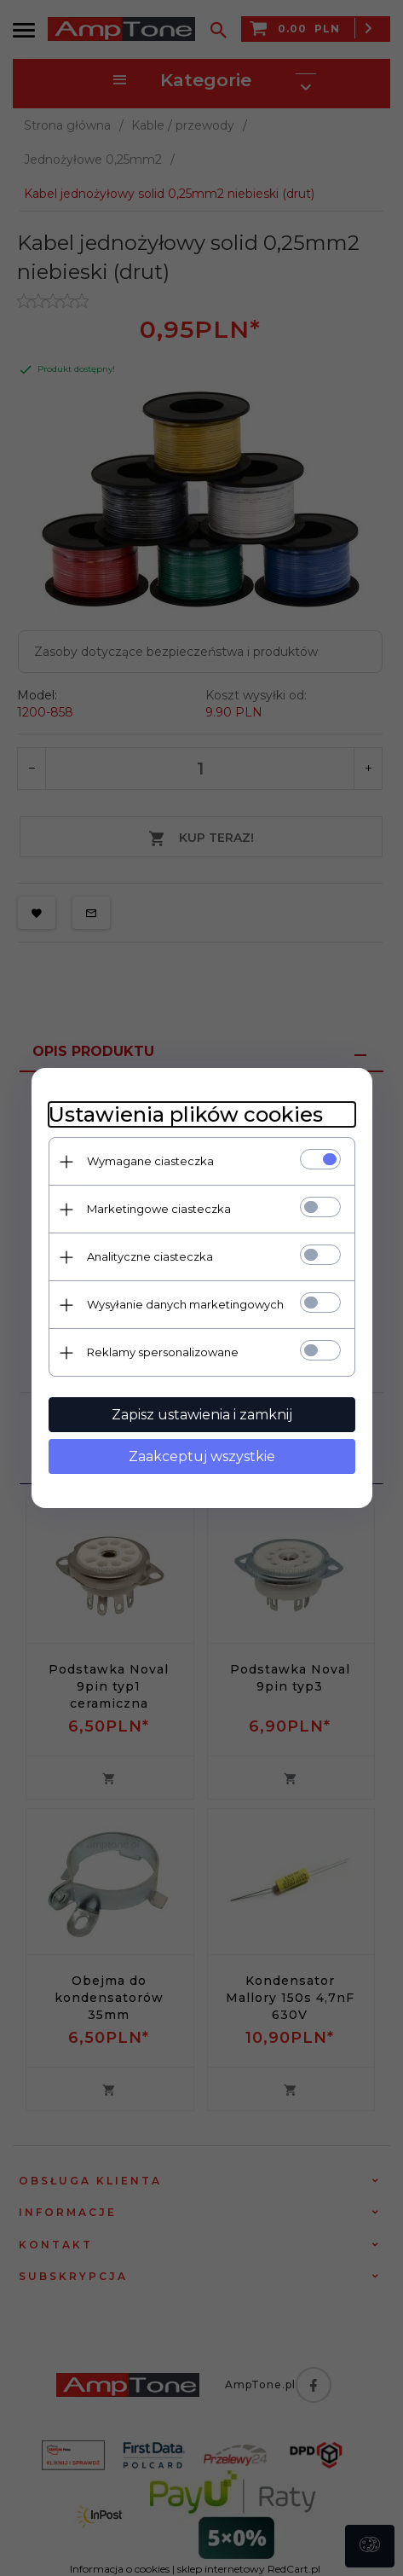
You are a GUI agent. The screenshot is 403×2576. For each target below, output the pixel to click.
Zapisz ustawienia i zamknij (202, 1415)
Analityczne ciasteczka (150, 1256)
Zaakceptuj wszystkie (202, 1456)
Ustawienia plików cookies (186, 1114)
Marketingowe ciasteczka (159, 1208)
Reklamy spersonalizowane (163, 1352)
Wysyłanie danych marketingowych (185, 1304)
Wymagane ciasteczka (150, 1161)
